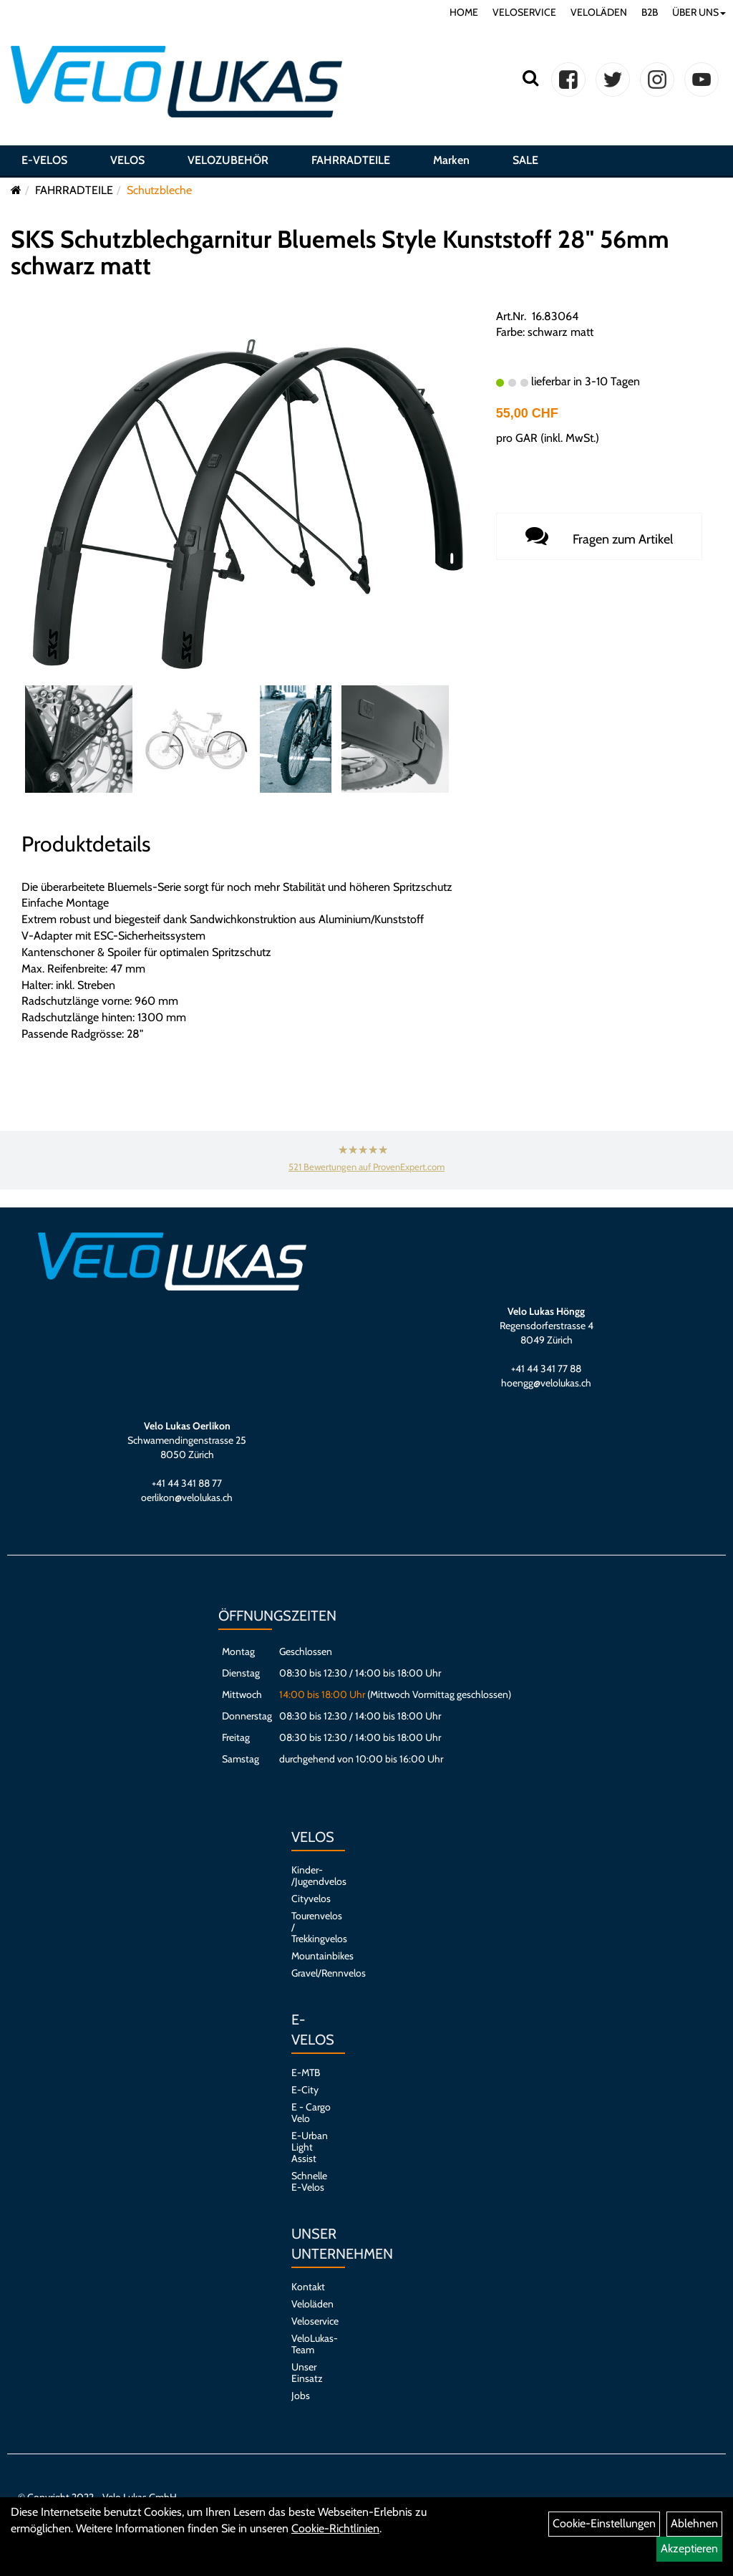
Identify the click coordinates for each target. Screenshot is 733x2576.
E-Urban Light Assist (309, 2147)
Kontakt (308, 2286)
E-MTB (305, 2072)
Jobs (300, 2395)
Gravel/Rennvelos (311, 1973)
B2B (649, 12)
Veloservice (311, 2321)
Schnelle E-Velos (309, 2181)
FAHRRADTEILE (350, 160)
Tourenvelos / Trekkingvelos (311, 1927)
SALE (525, 160)
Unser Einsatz (307, 2372)
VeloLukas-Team (311, 2344)
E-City (305, 2089)
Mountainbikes (311, 1955)
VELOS (127, 160)
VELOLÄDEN (599, 12)
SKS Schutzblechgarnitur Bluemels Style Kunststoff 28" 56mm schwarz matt (340, 252)
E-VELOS (44, 160)
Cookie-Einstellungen (604, 2523)
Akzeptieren (689, 2548)
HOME (464, 12)
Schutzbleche (159, 190)
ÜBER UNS (699, 12)
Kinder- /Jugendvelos (311, 1875)
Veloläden (311, 2303)
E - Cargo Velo (311, 2112)
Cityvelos (311, 1898)
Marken (451, 160)
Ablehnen (694, 2523)
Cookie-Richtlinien (335, 2528)
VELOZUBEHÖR (228, 160)
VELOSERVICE (524, 12)
